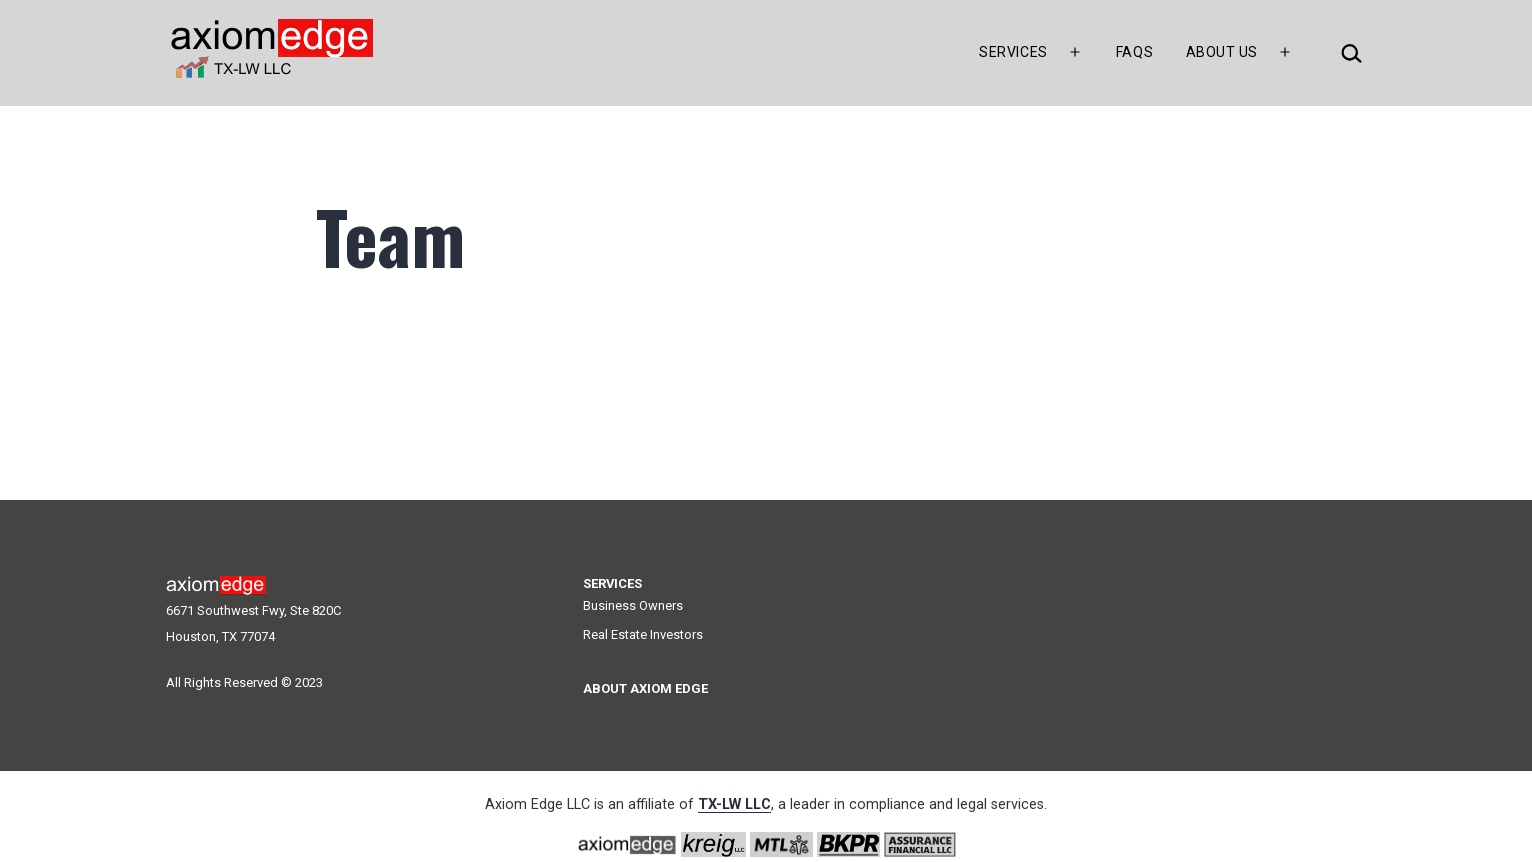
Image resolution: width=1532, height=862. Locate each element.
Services (1013, 52)
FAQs (1134, 52)
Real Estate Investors (643, 634)
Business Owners (633, 605)
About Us (1222, 52)
